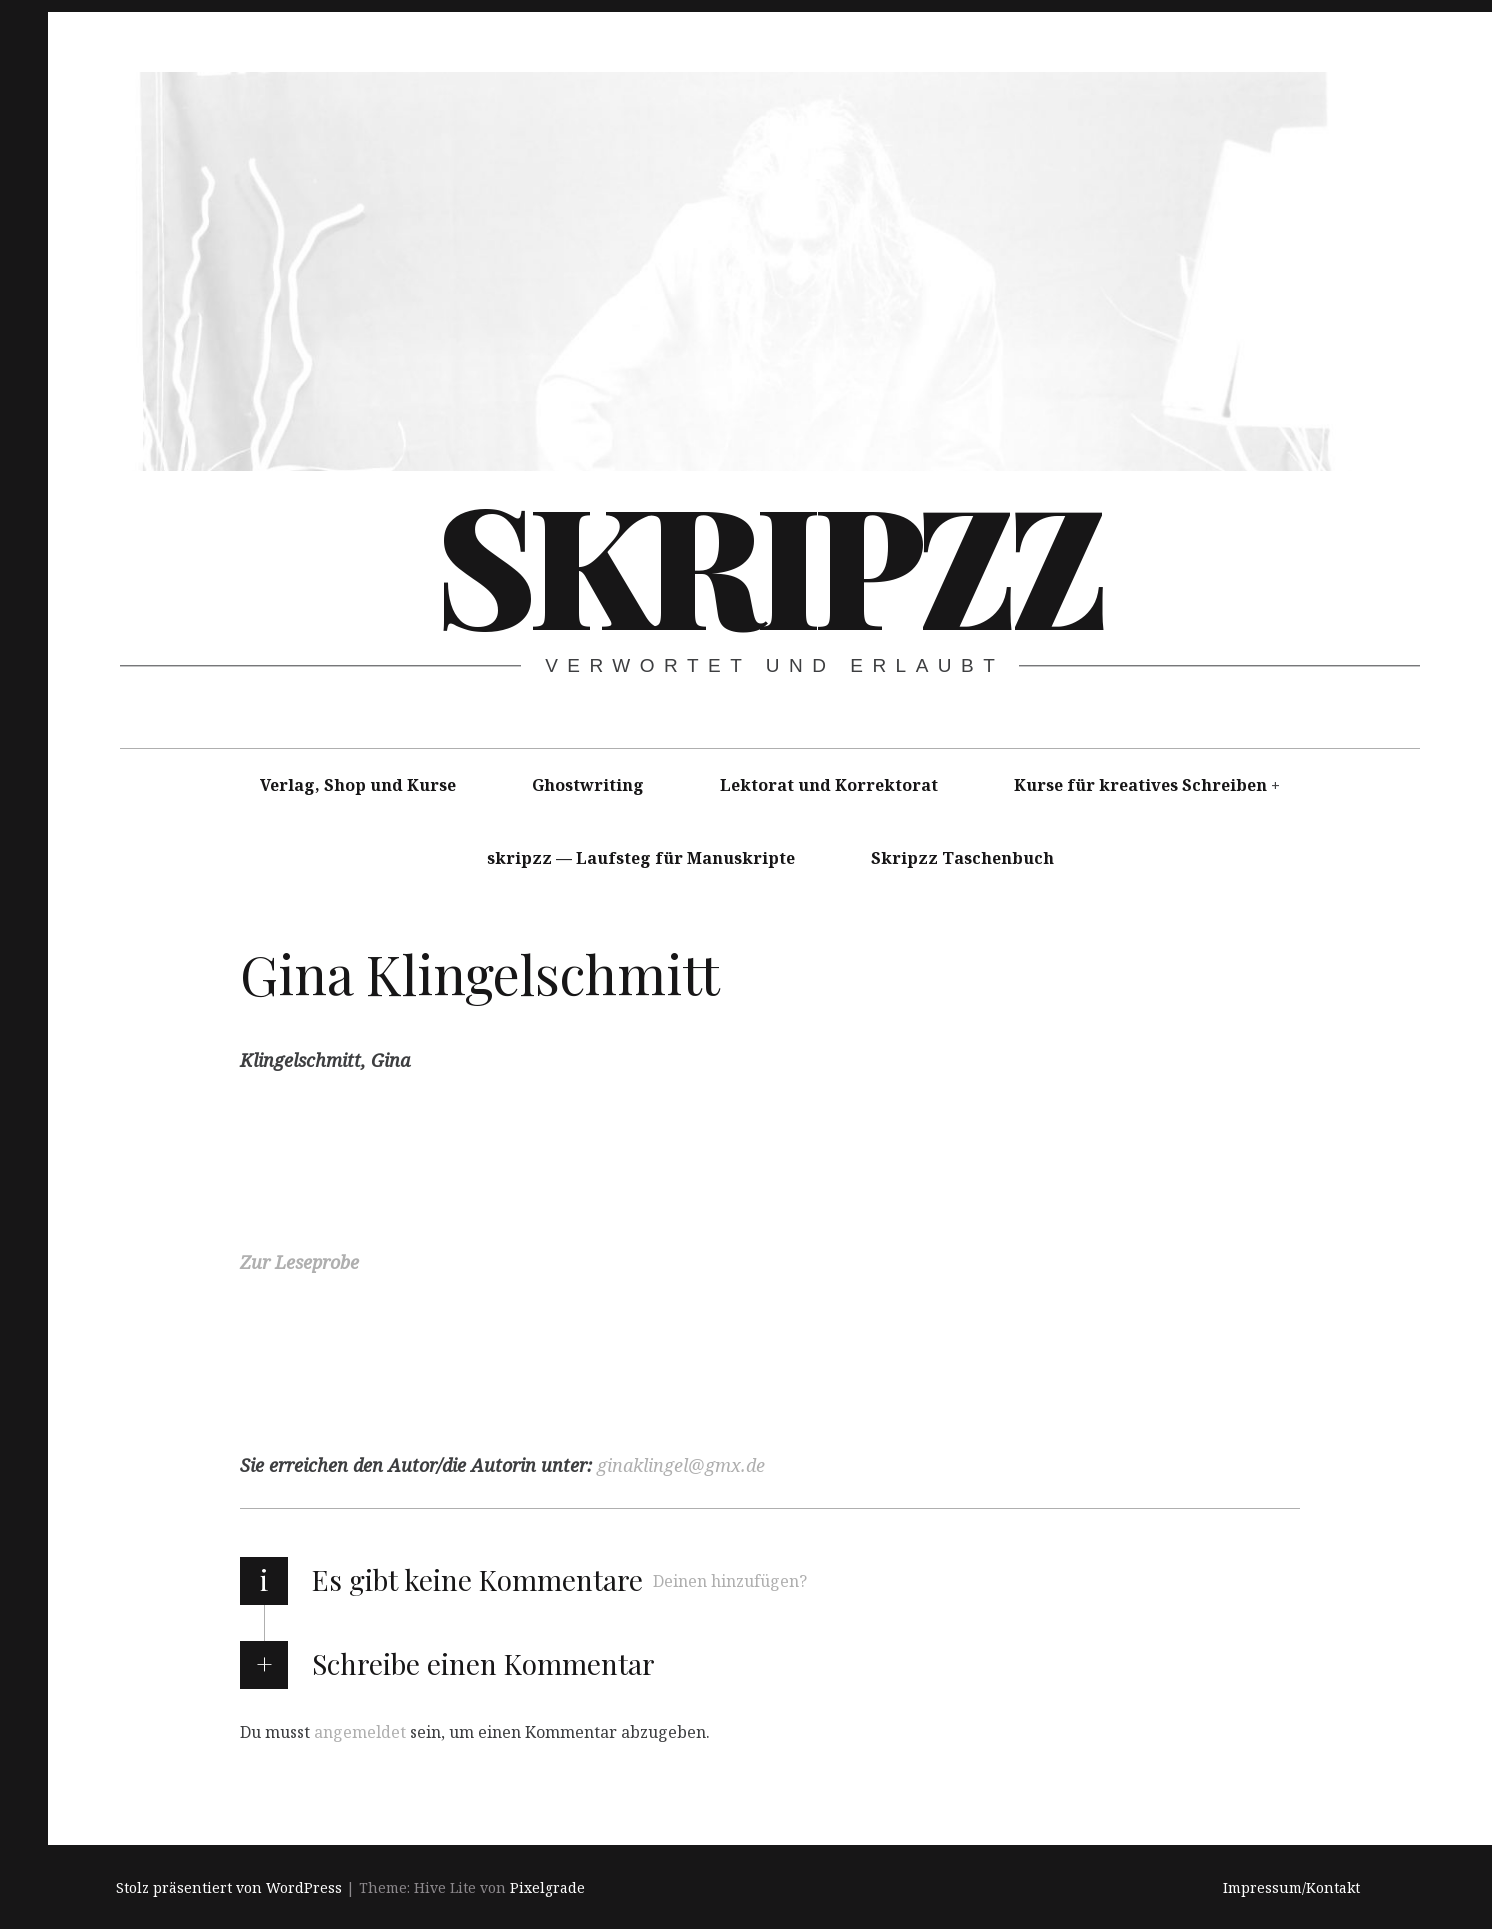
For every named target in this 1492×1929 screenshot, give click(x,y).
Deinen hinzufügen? (730, 1581)
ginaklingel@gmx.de (681, 1465)
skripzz (767, 561)
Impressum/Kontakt (1291, 1887)
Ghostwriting (588, 785)
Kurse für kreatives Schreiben (1140, 785)
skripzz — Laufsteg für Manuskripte (641, 858)
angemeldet (360, 1731)
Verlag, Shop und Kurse (358, 785)
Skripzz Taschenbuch (962, 858)
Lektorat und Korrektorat (829, 785)
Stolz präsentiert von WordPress (229, 1887)
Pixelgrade (547, 1887)
